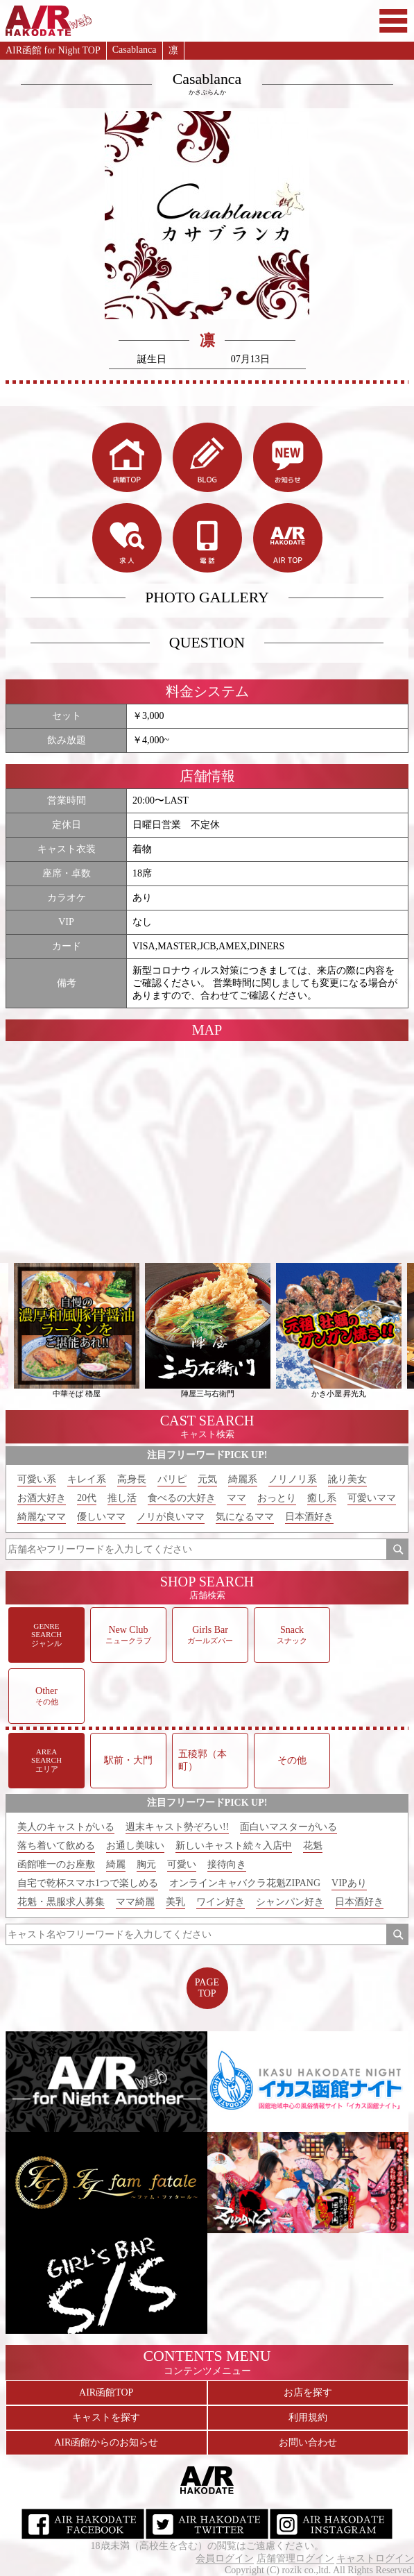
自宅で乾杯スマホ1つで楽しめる (87, 1883)
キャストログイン (375, 2558)
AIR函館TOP (106, 2392)
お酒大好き (41, 1498)
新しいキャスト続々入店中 (233, 1845)
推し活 (122, 1498)
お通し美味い (135, 1845)
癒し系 (321, 1498)
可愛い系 (36, 1479)
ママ (236, 1498)
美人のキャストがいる (65, 1827)
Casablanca (134, 49)
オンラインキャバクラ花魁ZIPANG (244, 1883)
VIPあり (349, 1883)
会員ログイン (225, 2558)
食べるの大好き (182, 1498)
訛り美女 (347, 1479)
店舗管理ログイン (295, 2558)
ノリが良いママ (171, 1516)
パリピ (172, 1479)
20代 (86, 1498)
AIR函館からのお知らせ (106, 2442)
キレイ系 (86, 1479)
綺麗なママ (41, 1516)
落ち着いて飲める (56, 1845)
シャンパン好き (290, 1902)
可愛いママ (371, 1498)
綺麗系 (242, 1479)
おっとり (276, 1498)
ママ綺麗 (135, 1902)
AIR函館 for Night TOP (53, 50)
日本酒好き (309, 1516)
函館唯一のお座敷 (56, 1864)
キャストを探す (106, 2417)
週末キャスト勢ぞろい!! (177, 1827)
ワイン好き (220, 1902)
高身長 (131, 1479)
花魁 (312, 1845)
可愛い (181, 1864)
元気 (207, 1479)
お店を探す (308, 2392)
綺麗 (116, 1864)
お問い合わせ (308, 2442)
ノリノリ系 (292, 1479)
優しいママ (101, 1516)
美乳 (175, 1902)
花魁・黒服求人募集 (61, 1902)
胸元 (146, 1864)
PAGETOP (207, 1988)
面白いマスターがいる (288, 1827)
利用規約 (307, 2417)
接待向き (226, 1864)
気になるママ (245, 1516)
